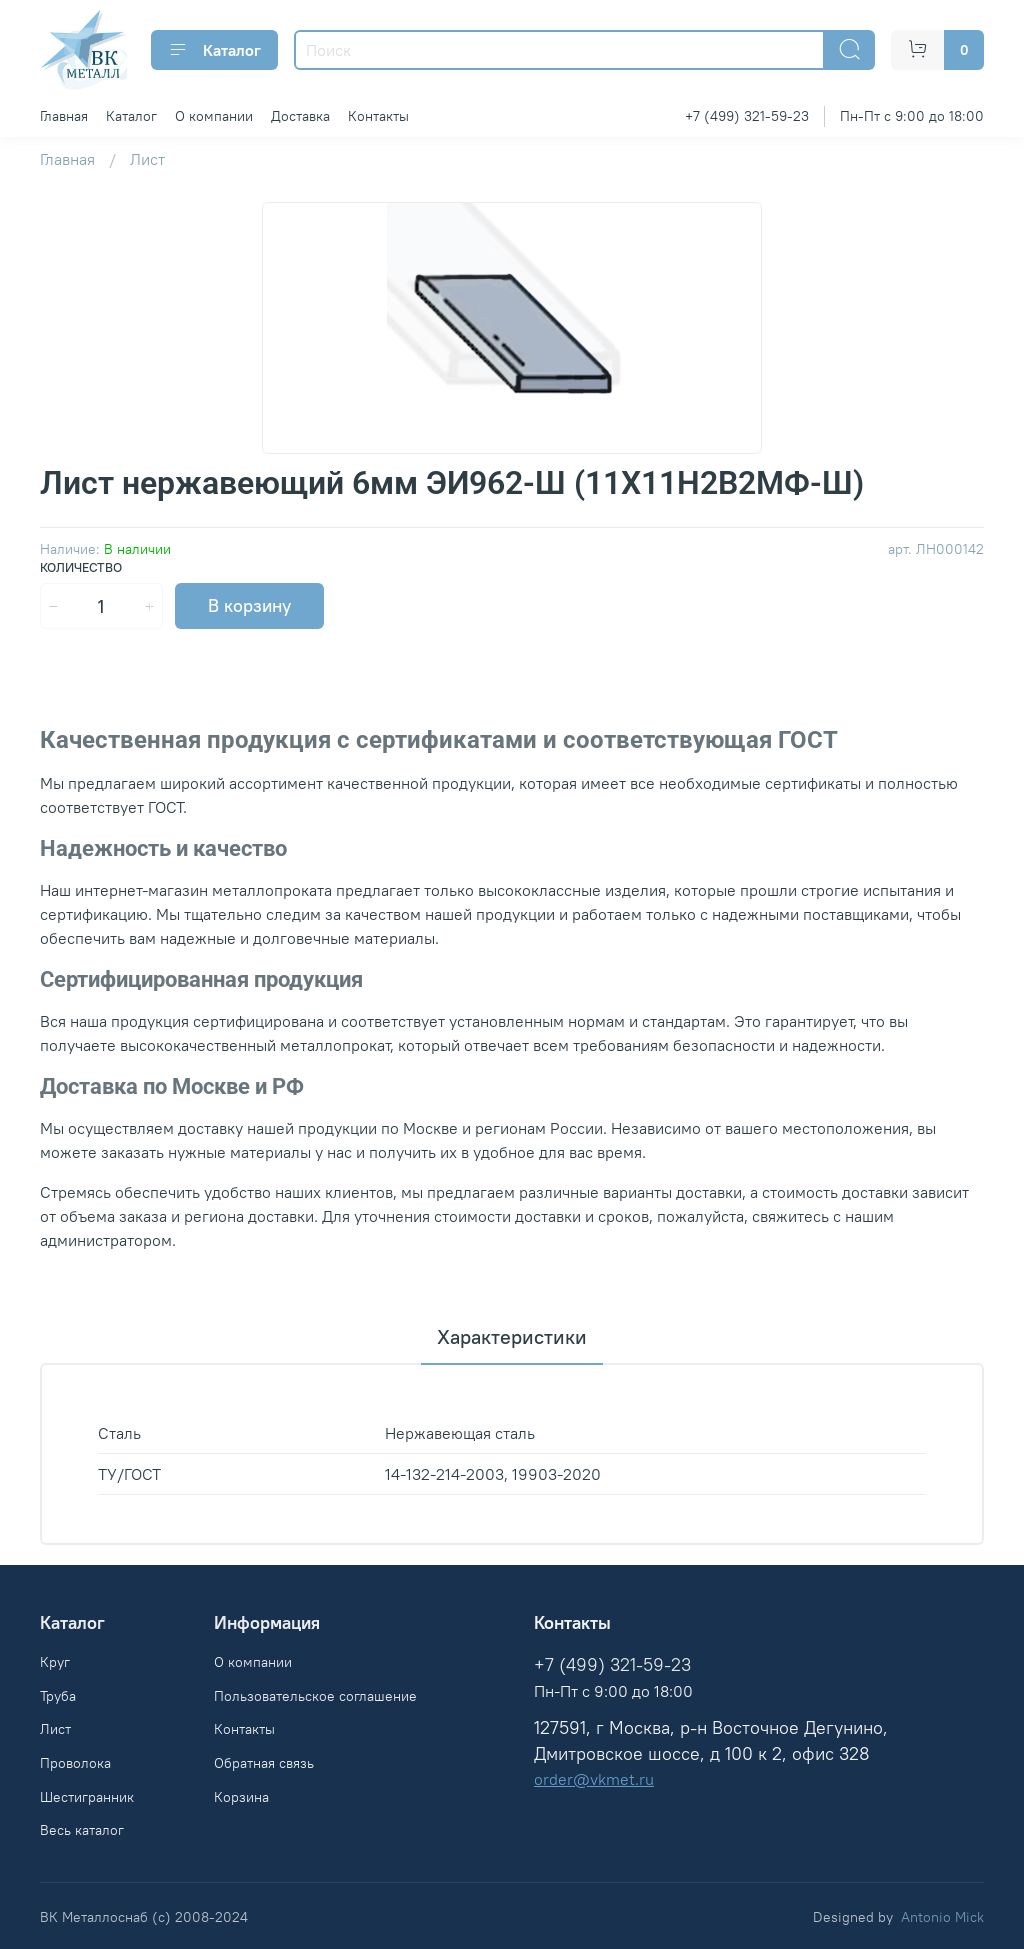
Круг (55, 1662)
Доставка (300, 116)
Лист (147, 159)
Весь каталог (82, 1830)
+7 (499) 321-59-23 (747, 116)
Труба (58, 1696)
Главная (64, 116)
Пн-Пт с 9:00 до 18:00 (912, 116)
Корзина (241, 1797)
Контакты (378, 116)
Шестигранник (87, 1797)
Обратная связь (264, 1763)
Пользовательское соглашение (315, 1696)
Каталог (214, 50)
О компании (214, 116)
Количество (81, 567)
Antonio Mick (942, 1917)
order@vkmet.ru (594, 1779)
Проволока (75, 1763)
